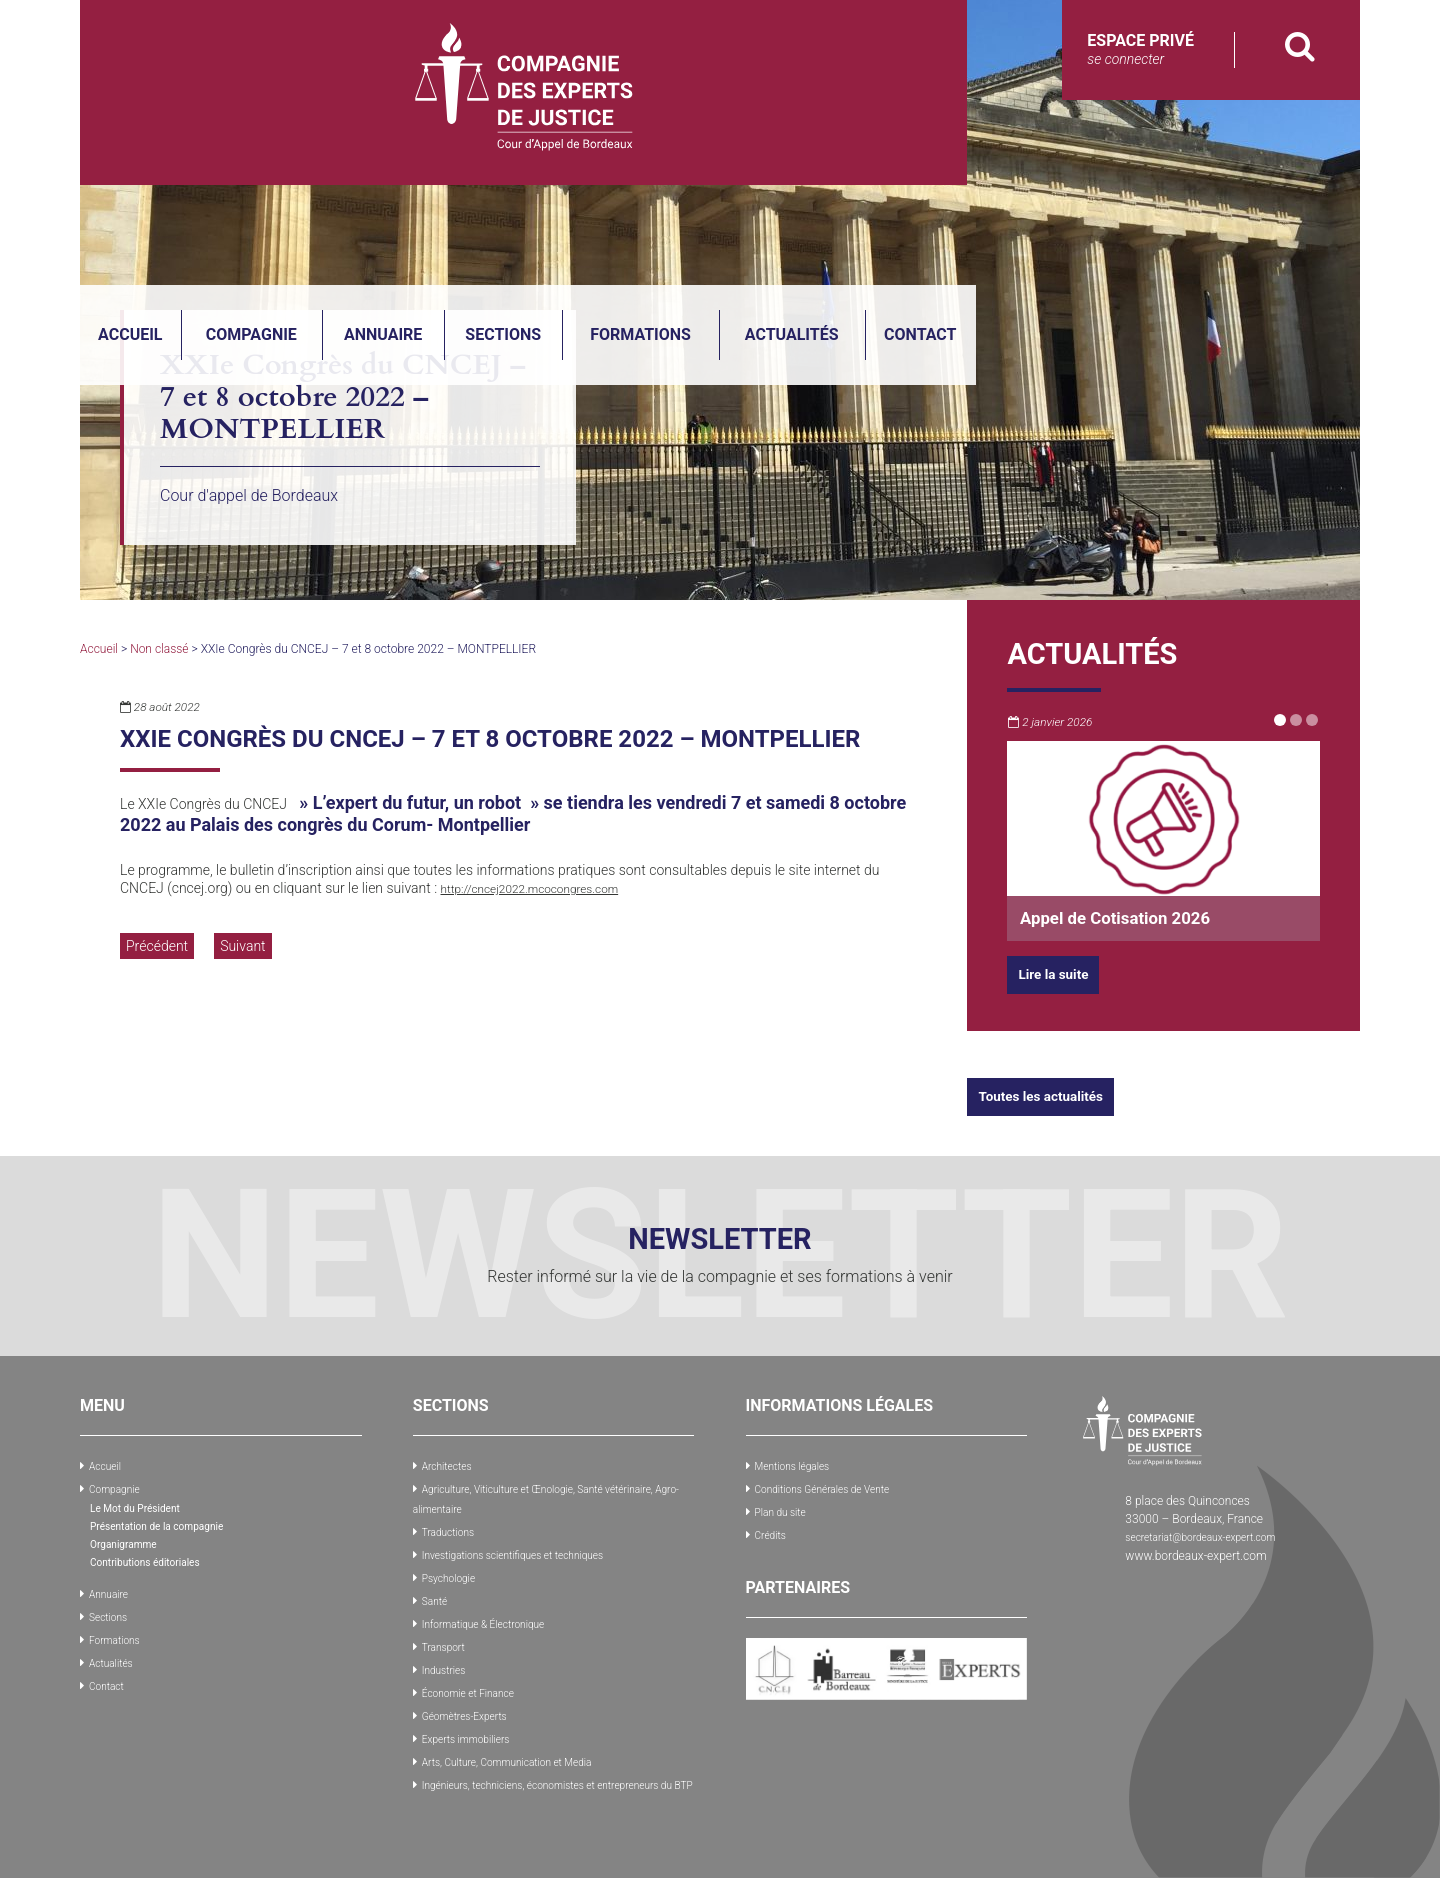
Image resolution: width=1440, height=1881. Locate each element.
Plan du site (785, 1509)
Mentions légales (799, 1465)
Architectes (451, 1465)
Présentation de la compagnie (169, 1523)
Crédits (773, 1531)
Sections (887, 149)
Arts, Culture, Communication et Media (523, 1748)
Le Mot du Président (143, 1505)
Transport (447, 1638)
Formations (1024, 149)
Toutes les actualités (1052, 1095)
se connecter (1125, 59)
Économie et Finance (477, 1682)
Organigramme (130, 1541)
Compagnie (635, 149)
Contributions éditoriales (155, 1559)
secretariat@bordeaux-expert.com (1214, 1536)
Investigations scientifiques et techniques (530, 1550)
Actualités (1176, 149)
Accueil (514, 149)
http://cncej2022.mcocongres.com (547, 888)
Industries (448, 1660)
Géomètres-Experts (472, 1704)
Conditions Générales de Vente (835, 1487)
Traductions (453, 1528)
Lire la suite (1059, 973)
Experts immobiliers (474, 1726)
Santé (437, 1594)
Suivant (242, 945)
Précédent (157, 945)
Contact (1304, 149)
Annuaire (767, 149)
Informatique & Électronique (495, 1616)
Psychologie (454, 1572)
